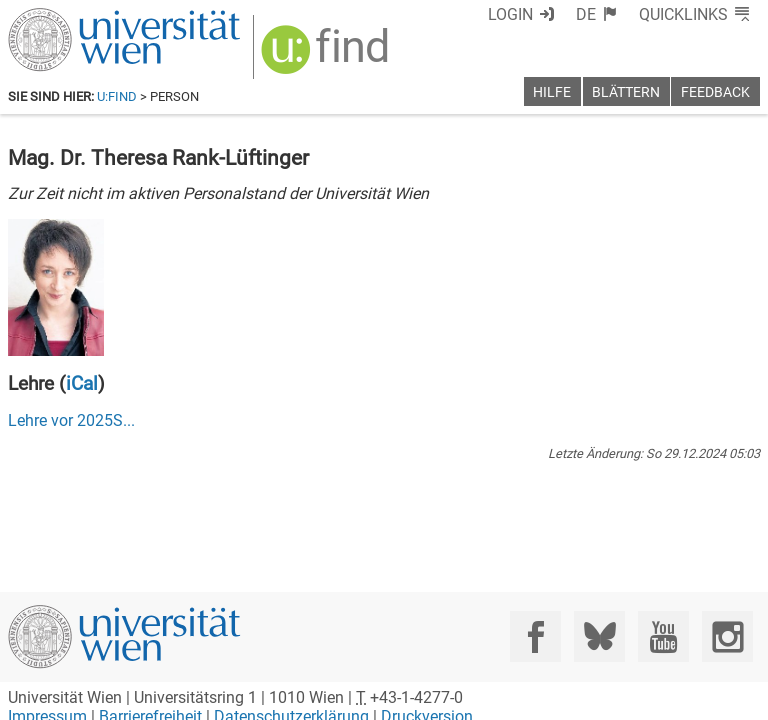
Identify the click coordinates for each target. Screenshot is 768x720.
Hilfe (552, 92)
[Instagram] (727, 636)
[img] (327, 56)
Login (510, 14)
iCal (82, 383)
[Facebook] (535, 636)
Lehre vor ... (71, 420)
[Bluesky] (599, 636)
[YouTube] (663, 636)
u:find (117, 96)
